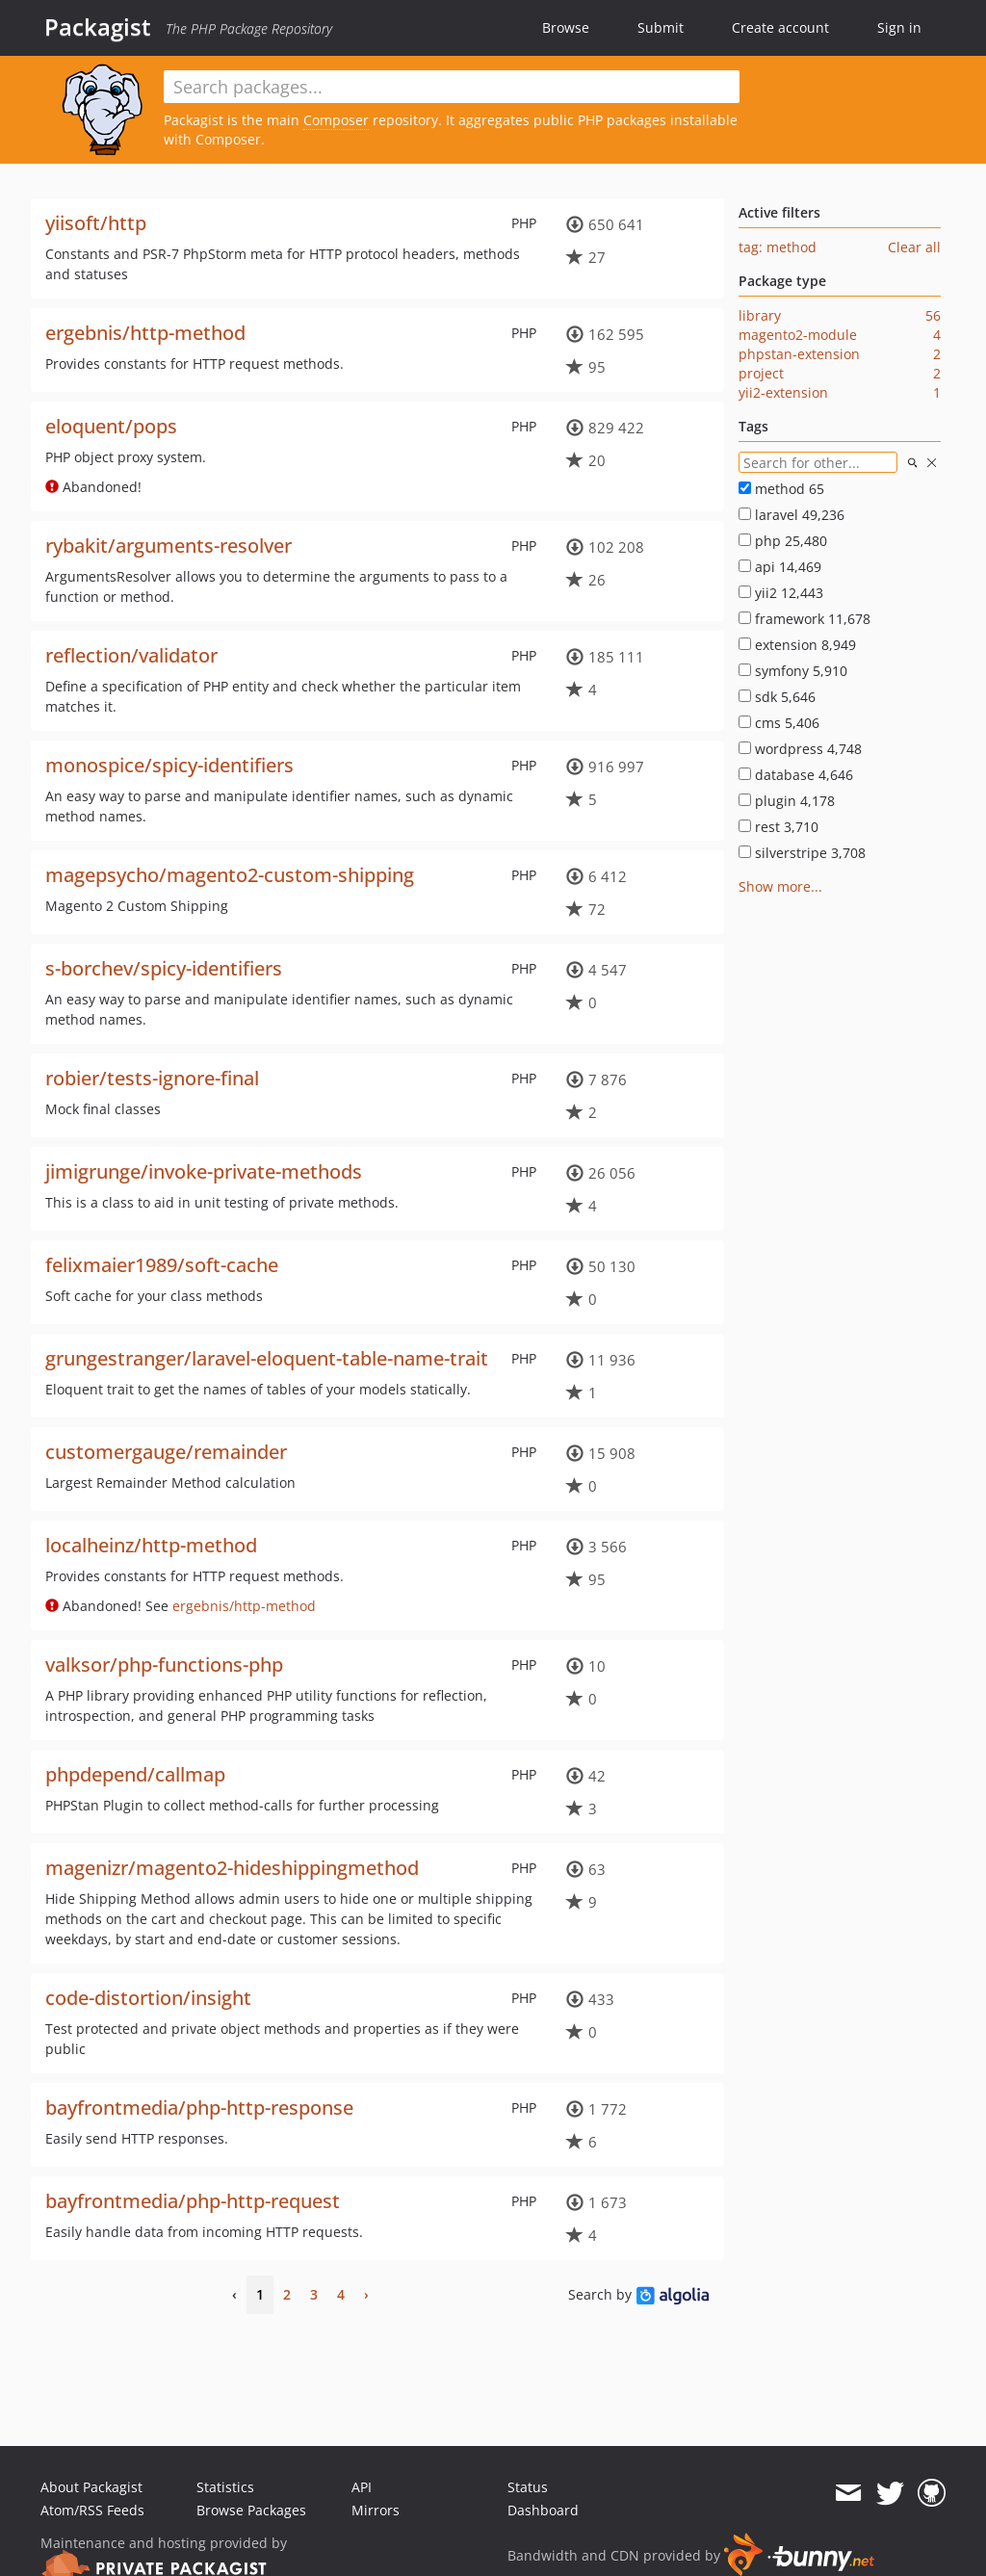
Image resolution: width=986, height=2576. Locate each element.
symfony (793, 671)
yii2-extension (783, 392)
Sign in (899, 27)
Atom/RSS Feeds (92, 2510)
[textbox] (452, 86)
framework (804, 619)
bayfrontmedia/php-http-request (192, 2201)
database (796, 775)
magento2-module (798, 334)
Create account (780, 27)
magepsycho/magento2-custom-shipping (229, 875)
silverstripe (802, 853)
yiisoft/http (95, 223)
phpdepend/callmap (135, 1774)
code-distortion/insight (148, 1998)
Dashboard (543, 2510)
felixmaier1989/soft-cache (161, 1265)
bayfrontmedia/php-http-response (199, 2108)
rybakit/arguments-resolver (168, 546)
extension (797, 645)
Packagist (97, 27)
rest (778, 827)
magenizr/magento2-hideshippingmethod (232, 1868)
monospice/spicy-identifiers (169, 765)
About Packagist (91, 2487)
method (781, 489)
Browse (565, 27)
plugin (787, 801)
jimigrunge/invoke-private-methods (203, 1171)
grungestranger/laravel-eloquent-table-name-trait (266, 1358)
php (783, 541)
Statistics (225, 2487)
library (760, 315)
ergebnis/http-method (145, 333)
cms (779, 723)
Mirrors (375, 2510)
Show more (775, 886)
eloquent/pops (111, 426)
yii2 (781, 593)
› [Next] (366, 2294)
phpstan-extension (799, 354)
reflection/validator (131, 655)
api (780, 567)
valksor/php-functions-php (164, 1665)
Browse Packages (251, 2510)
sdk (777, 697)
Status (527, 2487)
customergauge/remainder (166, 1452)
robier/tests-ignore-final (152, 1078)
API (361, 2487)
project (761, 373)
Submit (660, 27)
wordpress (800, 749)
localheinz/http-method (151, 1545)
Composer (336, 120)
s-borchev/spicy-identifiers (163, 968)
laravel (791, 515)
